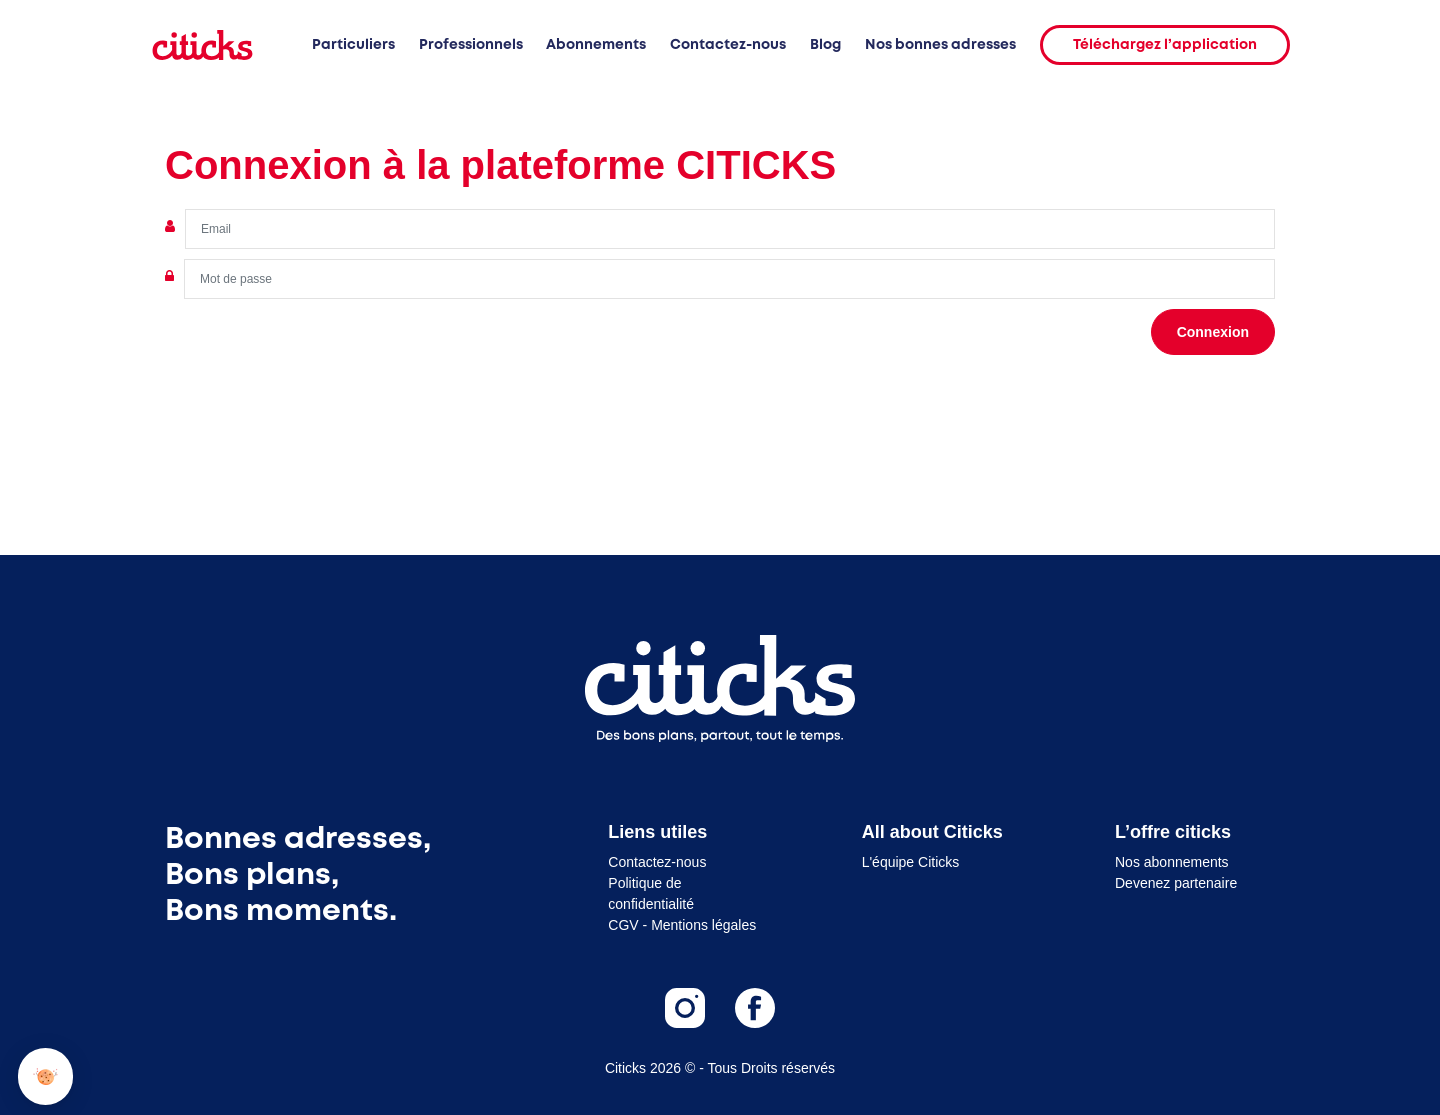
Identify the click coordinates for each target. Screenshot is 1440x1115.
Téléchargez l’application (1165, 45)
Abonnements (596, 45)
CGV (623, 925)
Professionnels (471, 45)
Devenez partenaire (1176, 883)
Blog (825, 45)
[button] (45, 1076)
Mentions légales (703, 925)
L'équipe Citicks (911, 862)
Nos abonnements (1172, 862)
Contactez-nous (728, 45)
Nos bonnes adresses (940, 45)
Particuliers (353, 45)
